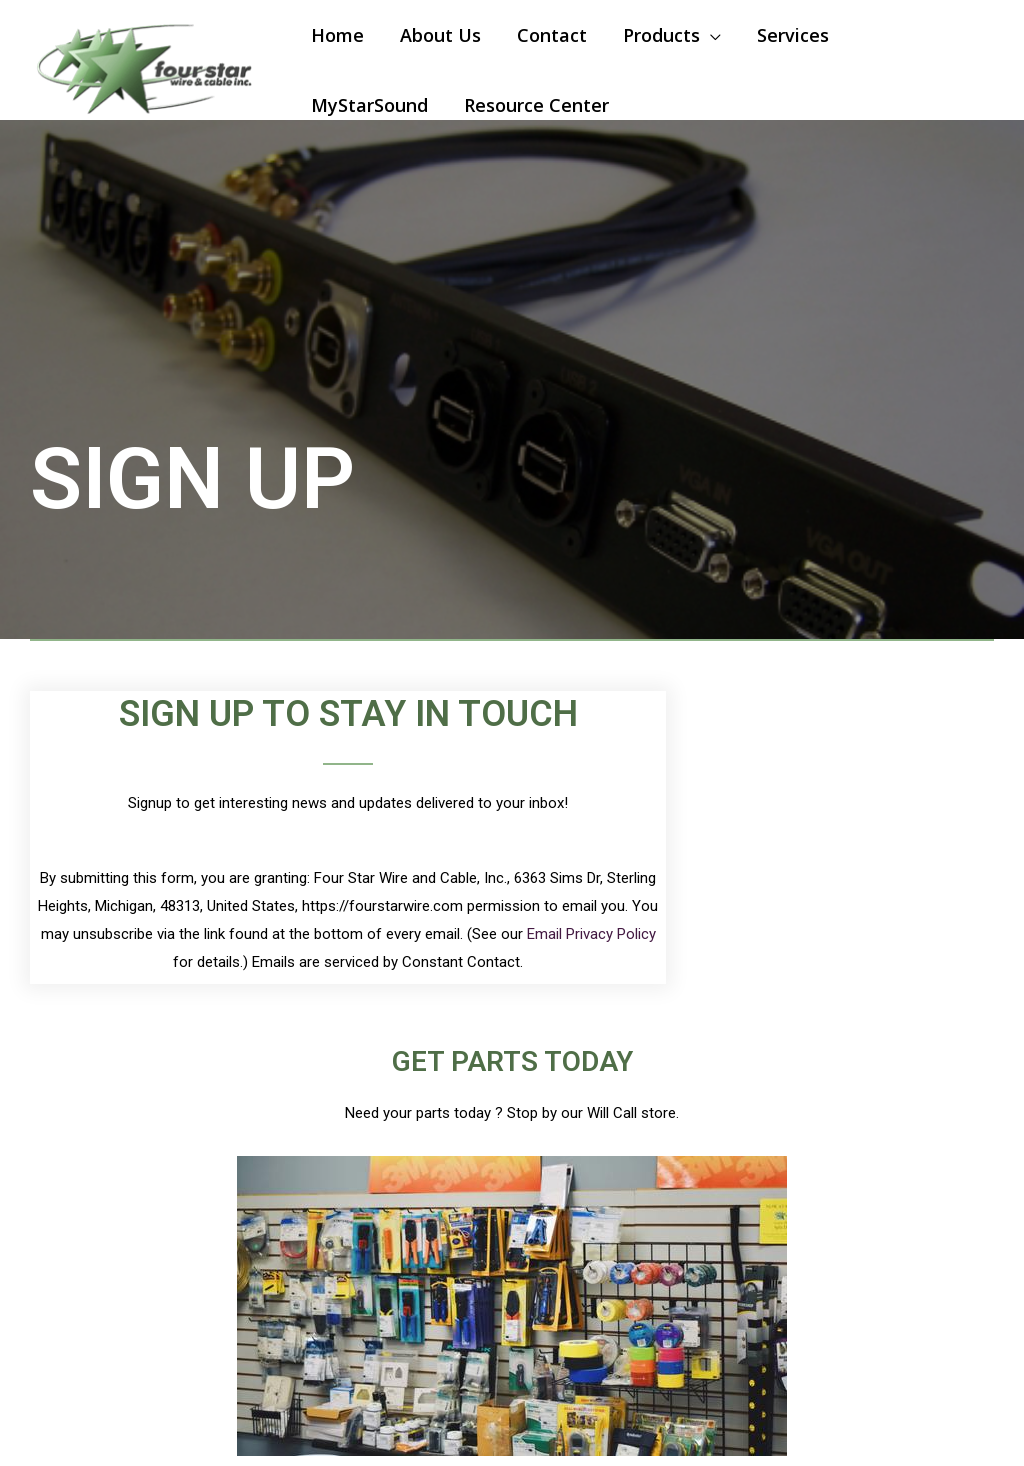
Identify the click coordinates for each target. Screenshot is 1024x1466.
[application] (710, 35)
